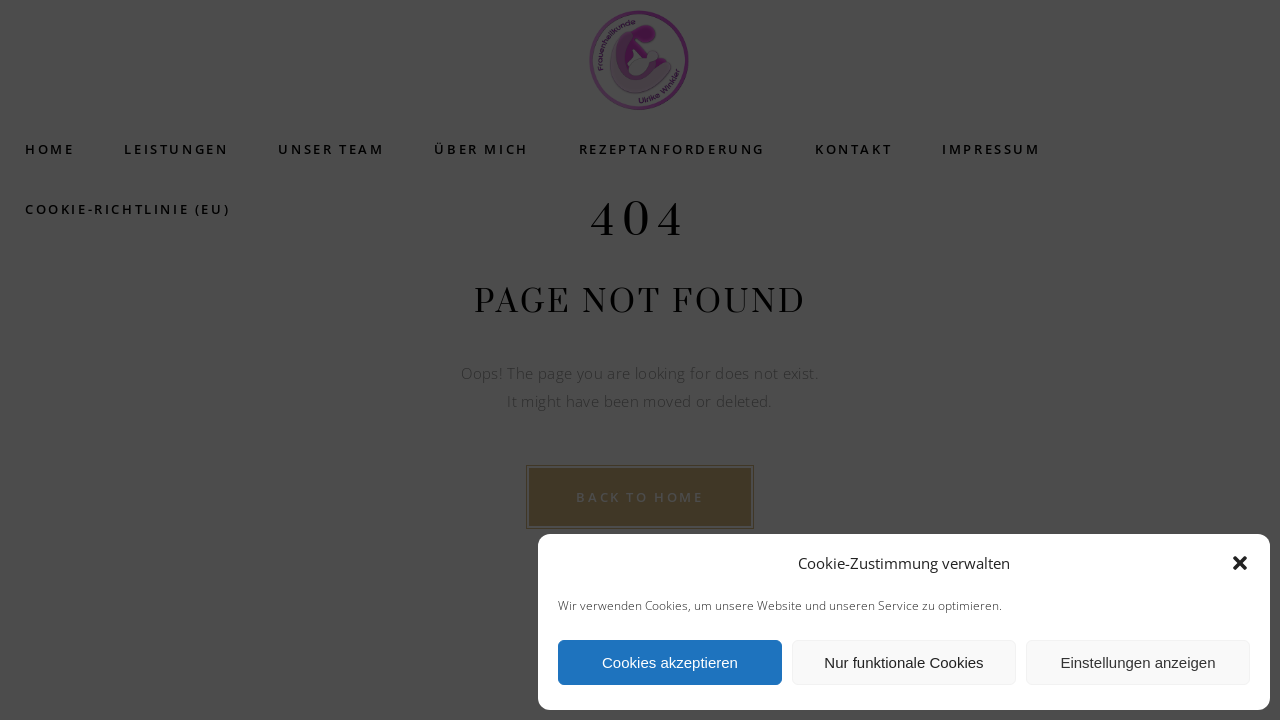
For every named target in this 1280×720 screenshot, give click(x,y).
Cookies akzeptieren (670, 662)
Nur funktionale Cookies (903, 662)
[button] (1240, 563)
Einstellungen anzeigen (1137, 662)
